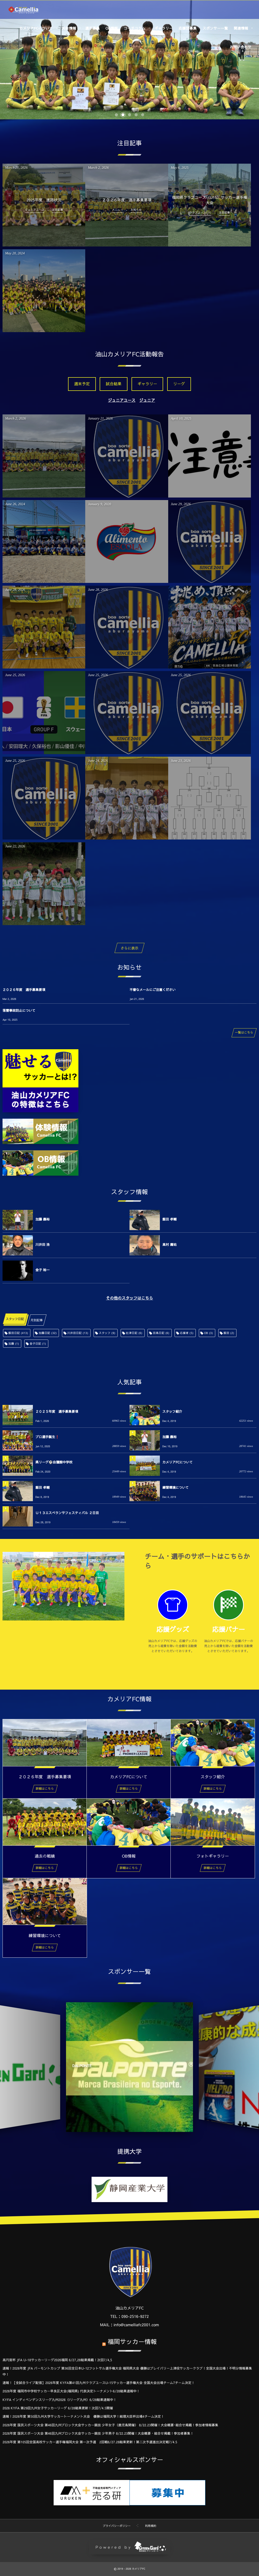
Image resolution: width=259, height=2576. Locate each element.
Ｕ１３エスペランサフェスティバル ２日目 (67, 1513)
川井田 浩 (42, 1244)
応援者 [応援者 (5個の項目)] (186, 1333)
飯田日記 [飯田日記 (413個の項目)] (18, 1333)
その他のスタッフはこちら (129, 1298)
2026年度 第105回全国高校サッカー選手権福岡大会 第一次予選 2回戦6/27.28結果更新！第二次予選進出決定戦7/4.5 (90, 2442)
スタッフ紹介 (172, 1411)
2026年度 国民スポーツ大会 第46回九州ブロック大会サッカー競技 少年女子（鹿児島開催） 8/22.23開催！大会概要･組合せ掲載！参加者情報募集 (110, 2425)
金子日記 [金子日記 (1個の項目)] (38, 1343)
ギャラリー (147, 384)
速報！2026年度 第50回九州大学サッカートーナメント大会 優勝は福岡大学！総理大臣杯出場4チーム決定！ (83, 2416)
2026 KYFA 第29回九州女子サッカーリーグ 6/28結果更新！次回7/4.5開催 (58, 2408)
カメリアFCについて (177, 1462)
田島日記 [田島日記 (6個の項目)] (161, 1333)
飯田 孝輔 (169, 1219)
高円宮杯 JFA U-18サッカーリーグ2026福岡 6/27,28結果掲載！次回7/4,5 (57, 2360)
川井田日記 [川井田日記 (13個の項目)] (77, 1333)
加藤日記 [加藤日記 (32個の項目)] (48, 1333)
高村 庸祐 (169, 1244)
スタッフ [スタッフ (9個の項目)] (107, 1333)
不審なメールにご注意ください (153, 989)
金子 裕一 (42, 1270)
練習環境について (175, 1487)
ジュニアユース (122, 400)
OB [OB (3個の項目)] (208, 1333)
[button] (116, 114)
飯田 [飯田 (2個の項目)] (229, 1333)
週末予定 (82, 384)
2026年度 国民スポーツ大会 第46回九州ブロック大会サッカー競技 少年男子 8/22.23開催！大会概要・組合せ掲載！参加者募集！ (98, 2433)
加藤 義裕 (42, 1219)
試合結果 (113, 384)
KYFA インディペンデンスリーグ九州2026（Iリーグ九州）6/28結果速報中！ (60, 2399)
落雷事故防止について (19, 1010)
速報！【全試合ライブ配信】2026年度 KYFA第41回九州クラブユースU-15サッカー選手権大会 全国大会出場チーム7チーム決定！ (99, 2382)
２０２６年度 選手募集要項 (24, 989)
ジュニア (147, 400)
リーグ (179, 384)
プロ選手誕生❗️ (47, 1437)
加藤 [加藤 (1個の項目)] (13, 1343)
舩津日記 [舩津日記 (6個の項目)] (134, 1333)
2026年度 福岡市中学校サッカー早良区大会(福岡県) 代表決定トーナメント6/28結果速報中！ (71, 2391)
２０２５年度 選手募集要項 (56, 1411)
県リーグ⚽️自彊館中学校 (53, 1462)
